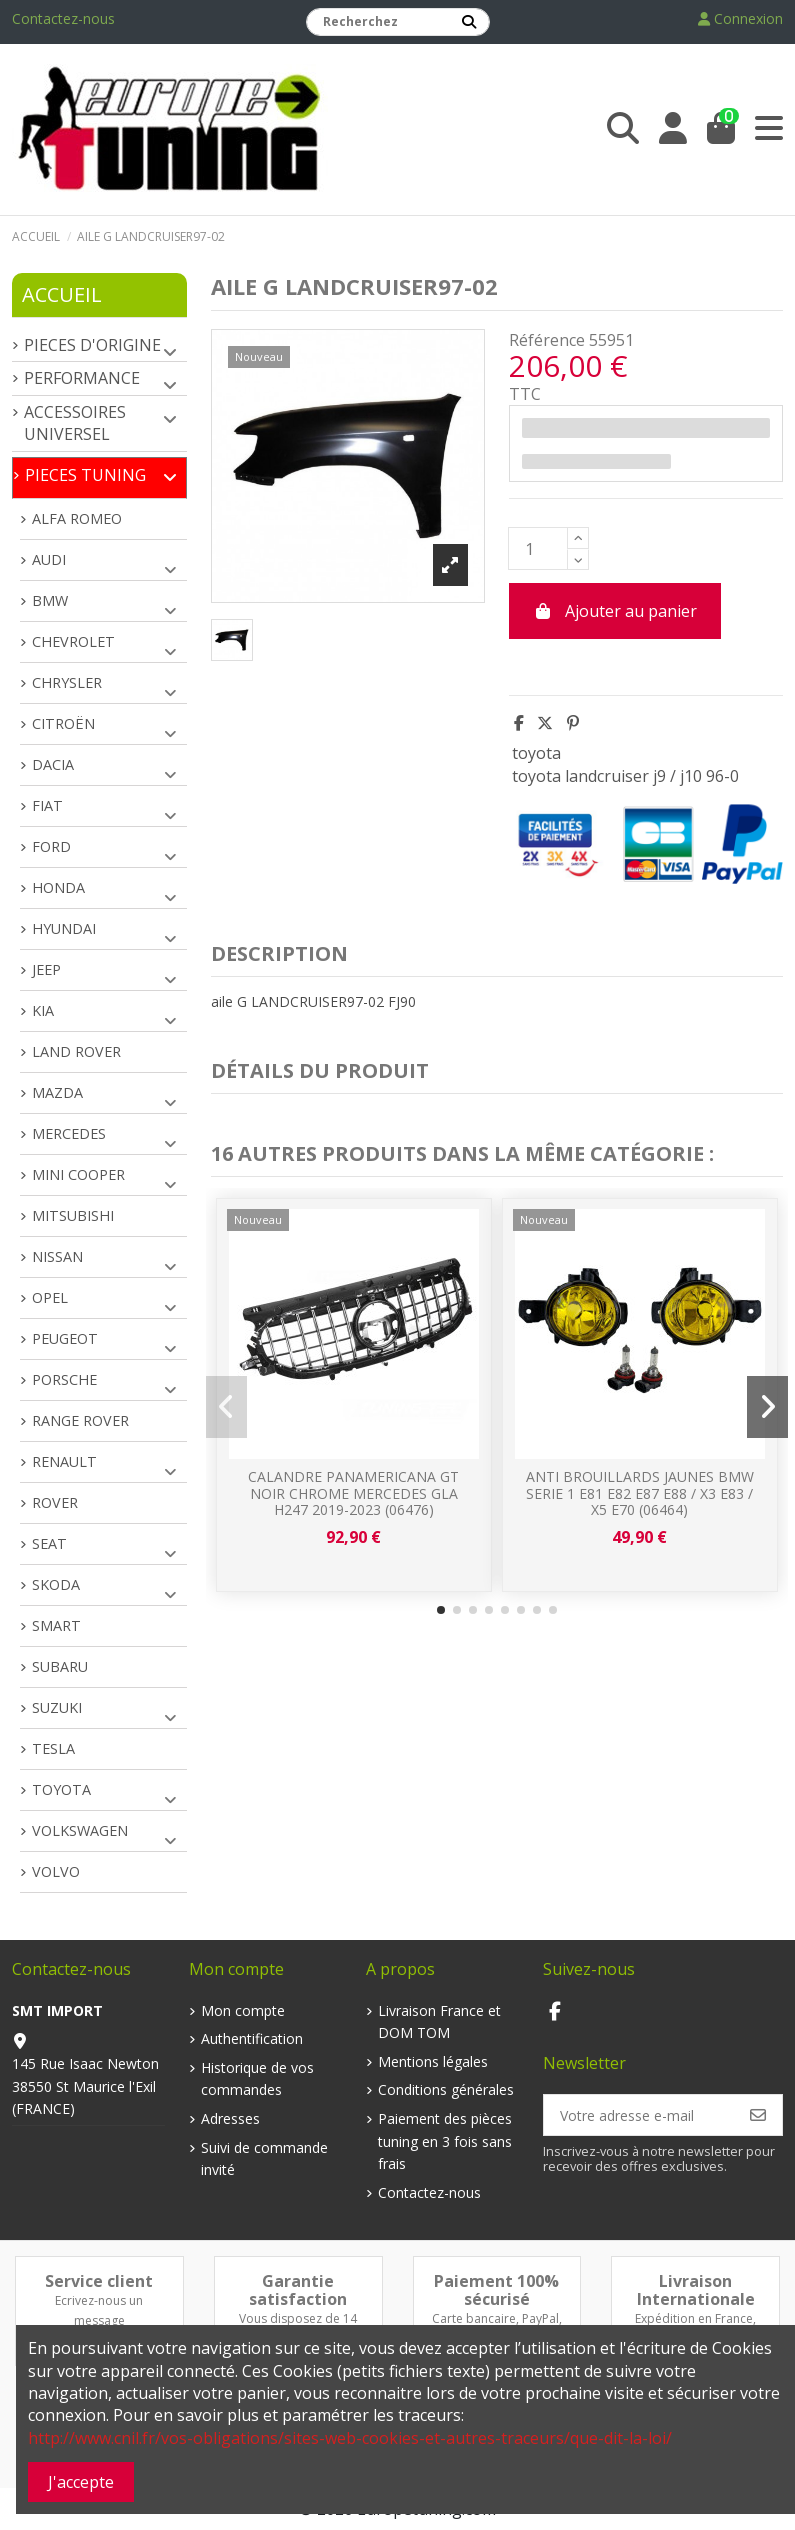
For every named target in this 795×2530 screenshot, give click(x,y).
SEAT (49, 1543)
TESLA (53, 1748)
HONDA (58, 887)
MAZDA (57, 1092)
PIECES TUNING (85, 475)
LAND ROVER (76, 1051)
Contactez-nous (63, 18)
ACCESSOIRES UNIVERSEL (75, 423)
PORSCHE (64, 1379)
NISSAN (57, 1256)
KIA (43, 1010)
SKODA (56, 1584)
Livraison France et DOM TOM (439, 2021)
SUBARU (60, 1666)
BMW (50, 600)
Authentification (252, 2038)
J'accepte (81, 2482)
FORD (51, 846)
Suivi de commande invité (264, 2158)
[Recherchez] (469, 22)
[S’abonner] (758, 2115)
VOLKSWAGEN (80, 1830)
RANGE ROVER (80, 1420)
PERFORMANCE (82, 378)
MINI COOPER (78, 1174)
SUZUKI (57, 1707)
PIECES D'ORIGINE (92, 345)
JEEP (46, 969)
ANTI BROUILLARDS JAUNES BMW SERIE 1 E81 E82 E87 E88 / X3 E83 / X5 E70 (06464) (640, 1493)
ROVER (55, 1502)
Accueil (62, 294)
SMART (56, 1625)
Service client (99, 2281)
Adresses (230, 2118)
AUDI (49, 559)
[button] (441, 1610)
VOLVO (56, 1871)
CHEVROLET (73, 641)
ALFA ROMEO (77, 518)
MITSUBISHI (73, 1215)
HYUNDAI (64, 928)
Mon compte (243, 2010)
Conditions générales (446, 2089)
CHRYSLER (67, 682)
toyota (536, 753)
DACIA (53, 764)
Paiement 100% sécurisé (496, 2290)
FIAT (47, 805)
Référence (547, 340)
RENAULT (64, 1461)
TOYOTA (61, 1789)
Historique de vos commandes (257, 2078)
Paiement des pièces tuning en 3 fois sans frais (445, 2141)
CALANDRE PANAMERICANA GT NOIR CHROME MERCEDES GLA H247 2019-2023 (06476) (353, 1493)
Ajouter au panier (615, 611)
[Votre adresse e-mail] (639, 2115)
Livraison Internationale (696, 2290)
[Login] (673, 128)
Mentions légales (433, 2061)
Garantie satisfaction (298, 2290)
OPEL (50, 1297)
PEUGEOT (65, 1338)
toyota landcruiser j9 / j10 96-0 (625, 776)
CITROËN (63, 723)
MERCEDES (69, 1133)
